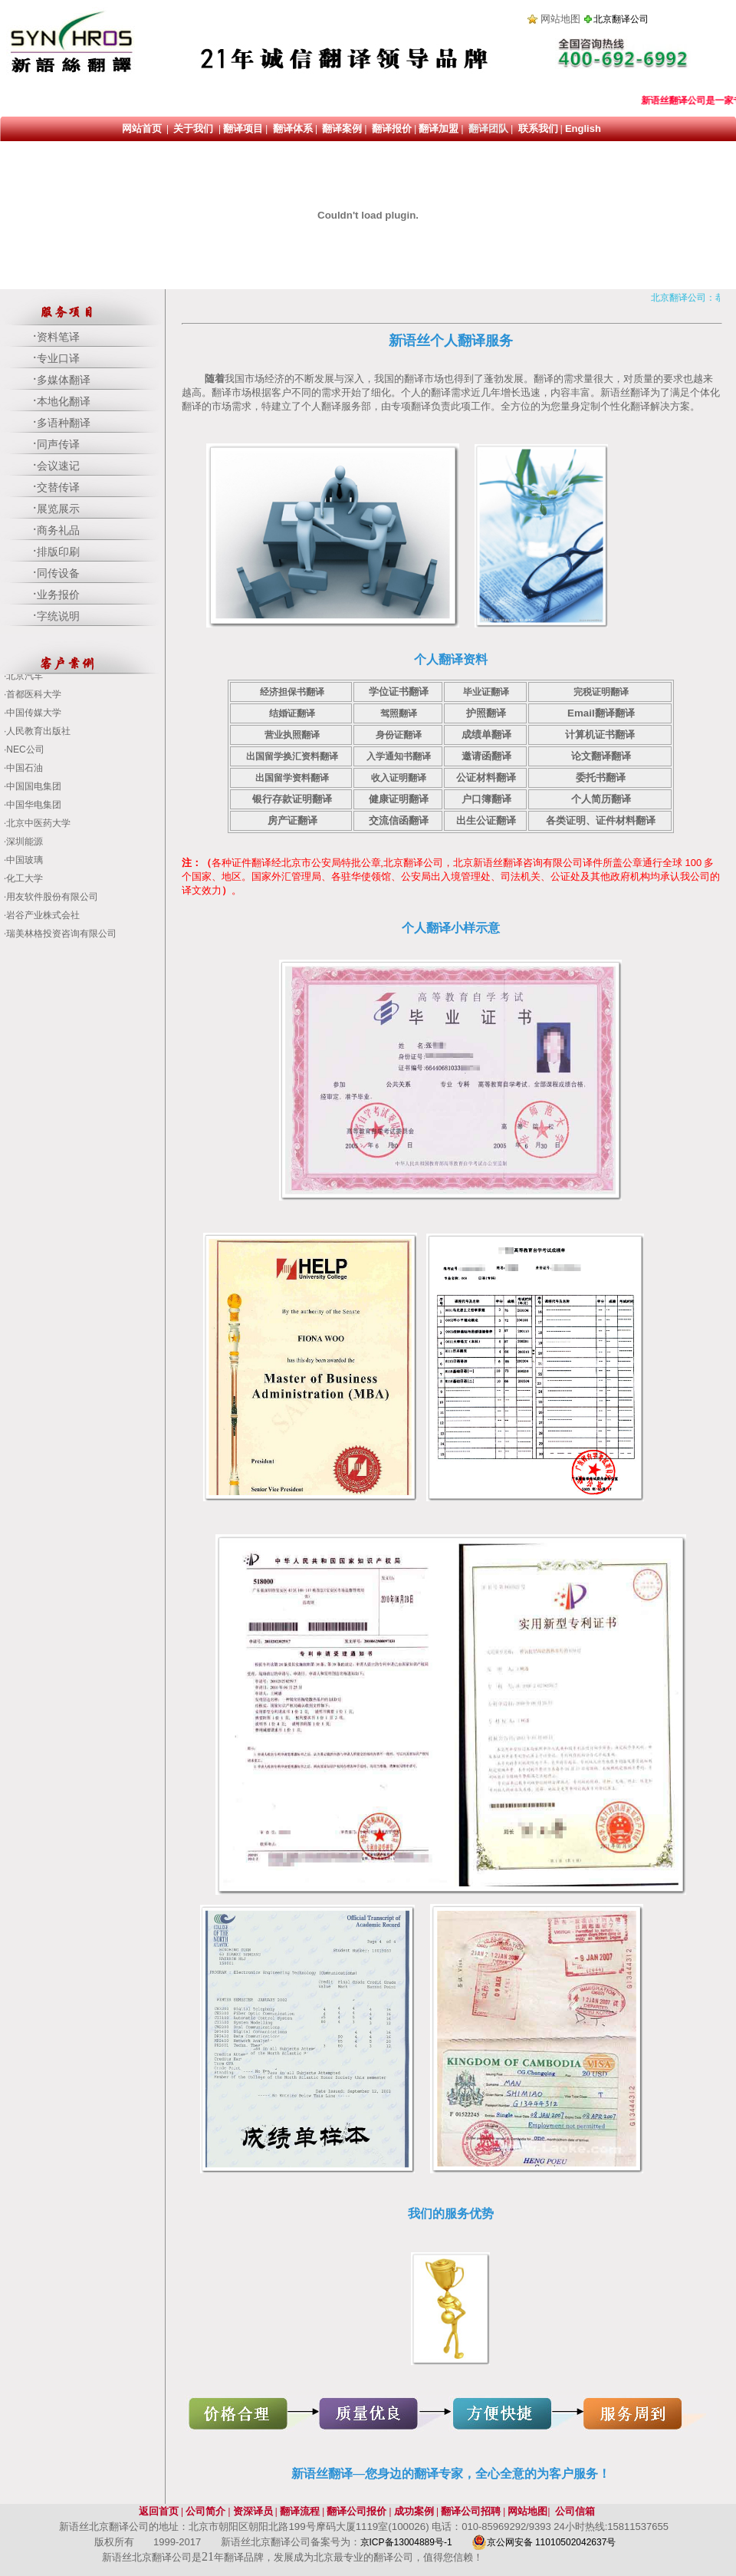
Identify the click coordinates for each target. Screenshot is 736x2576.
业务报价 (58, 595)
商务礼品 (58, 530)
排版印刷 (58, 552)
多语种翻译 (63, 423)
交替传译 (58, 487)
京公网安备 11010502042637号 (544, 2542)
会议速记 (58, 466)
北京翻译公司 (621, 19)
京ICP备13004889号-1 (407, 2542)
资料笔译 (58, 337)
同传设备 (58, 573)
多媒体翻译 (63, 380)
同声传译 (58, 444)
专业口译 (58, 358)
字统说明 (58, 616)
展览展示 (58, 509)
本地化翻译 (63, 401)
